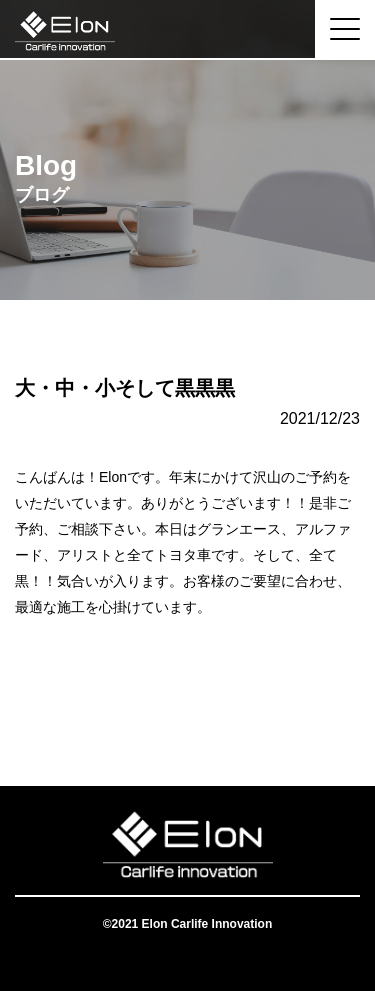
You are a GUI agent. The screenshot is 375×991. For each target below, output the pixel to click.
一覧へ (188, 706)
